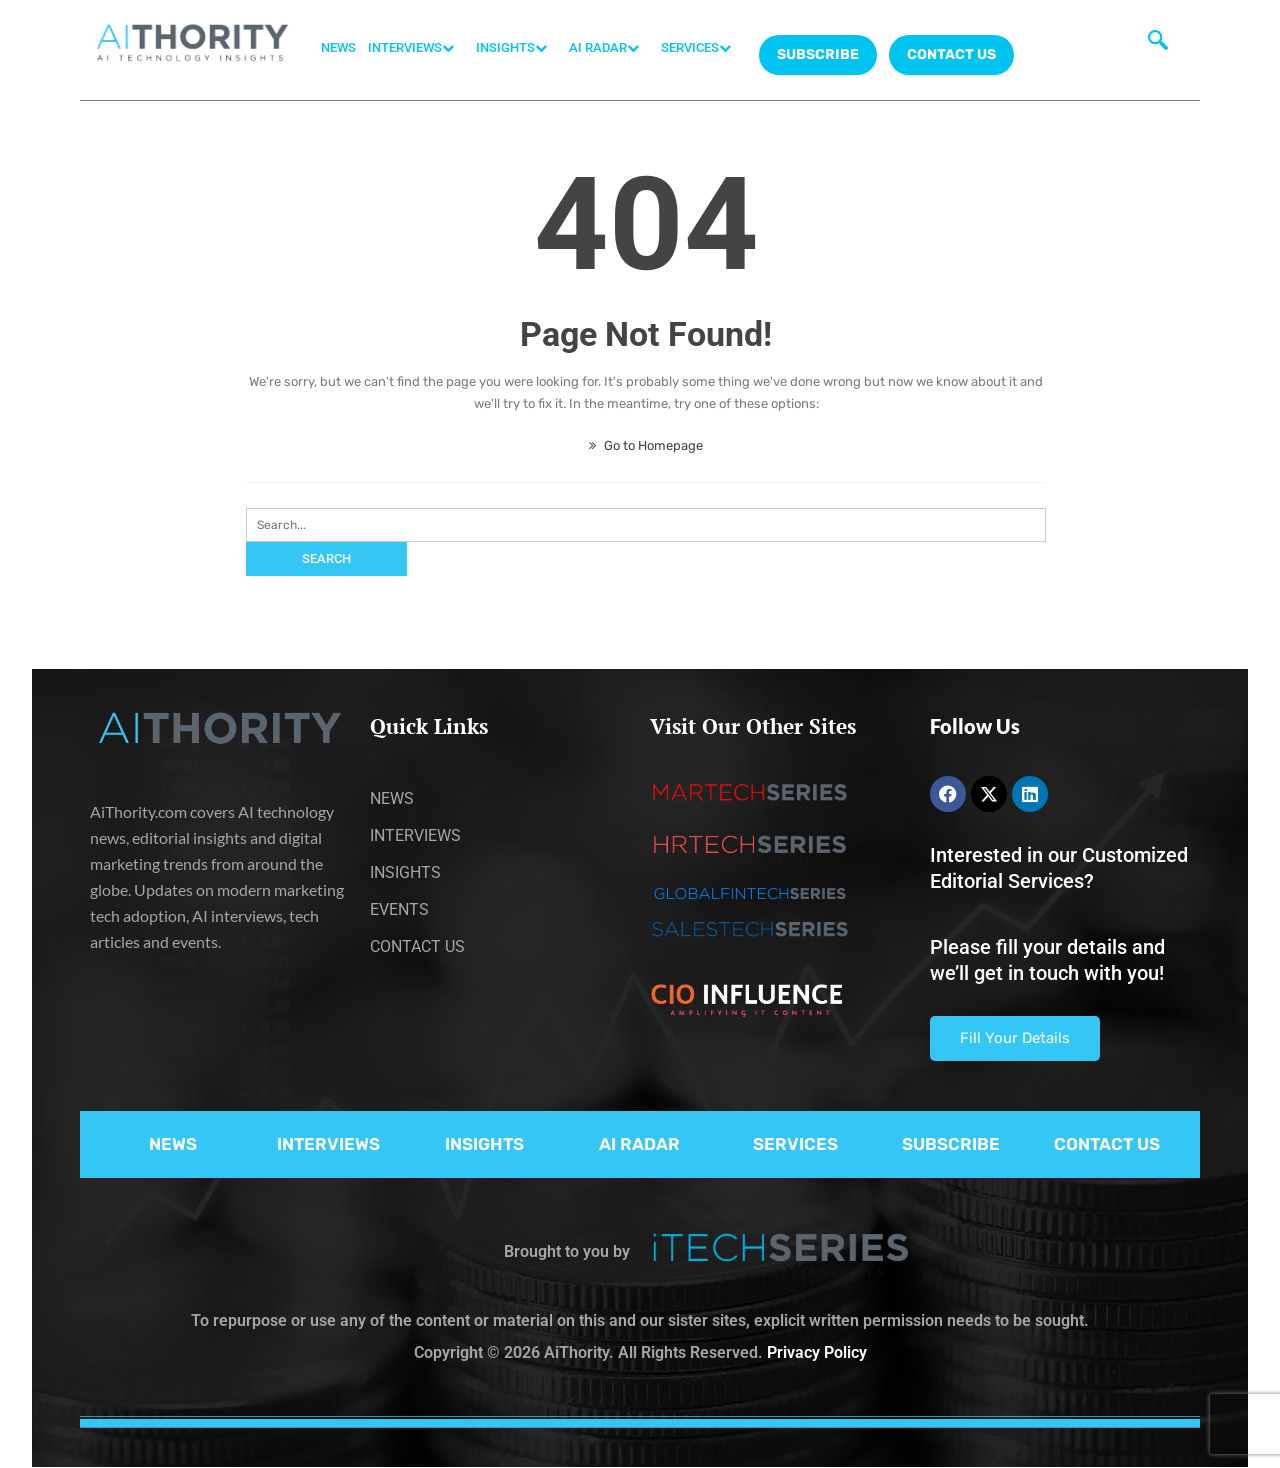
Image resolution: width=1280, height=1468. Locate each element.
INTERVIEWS (416, 48)
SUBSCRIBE (951, 1144)
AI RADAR (609, 48)
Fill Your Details (1015, 1038)
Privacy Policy (817, 1352)
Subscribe (818, 54)
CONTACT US (951, 54)
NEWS (338, 47)
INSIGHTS (516, 48)
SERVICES (701, 48)
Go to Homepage (646, 445)
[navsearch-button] (1158, 45)
